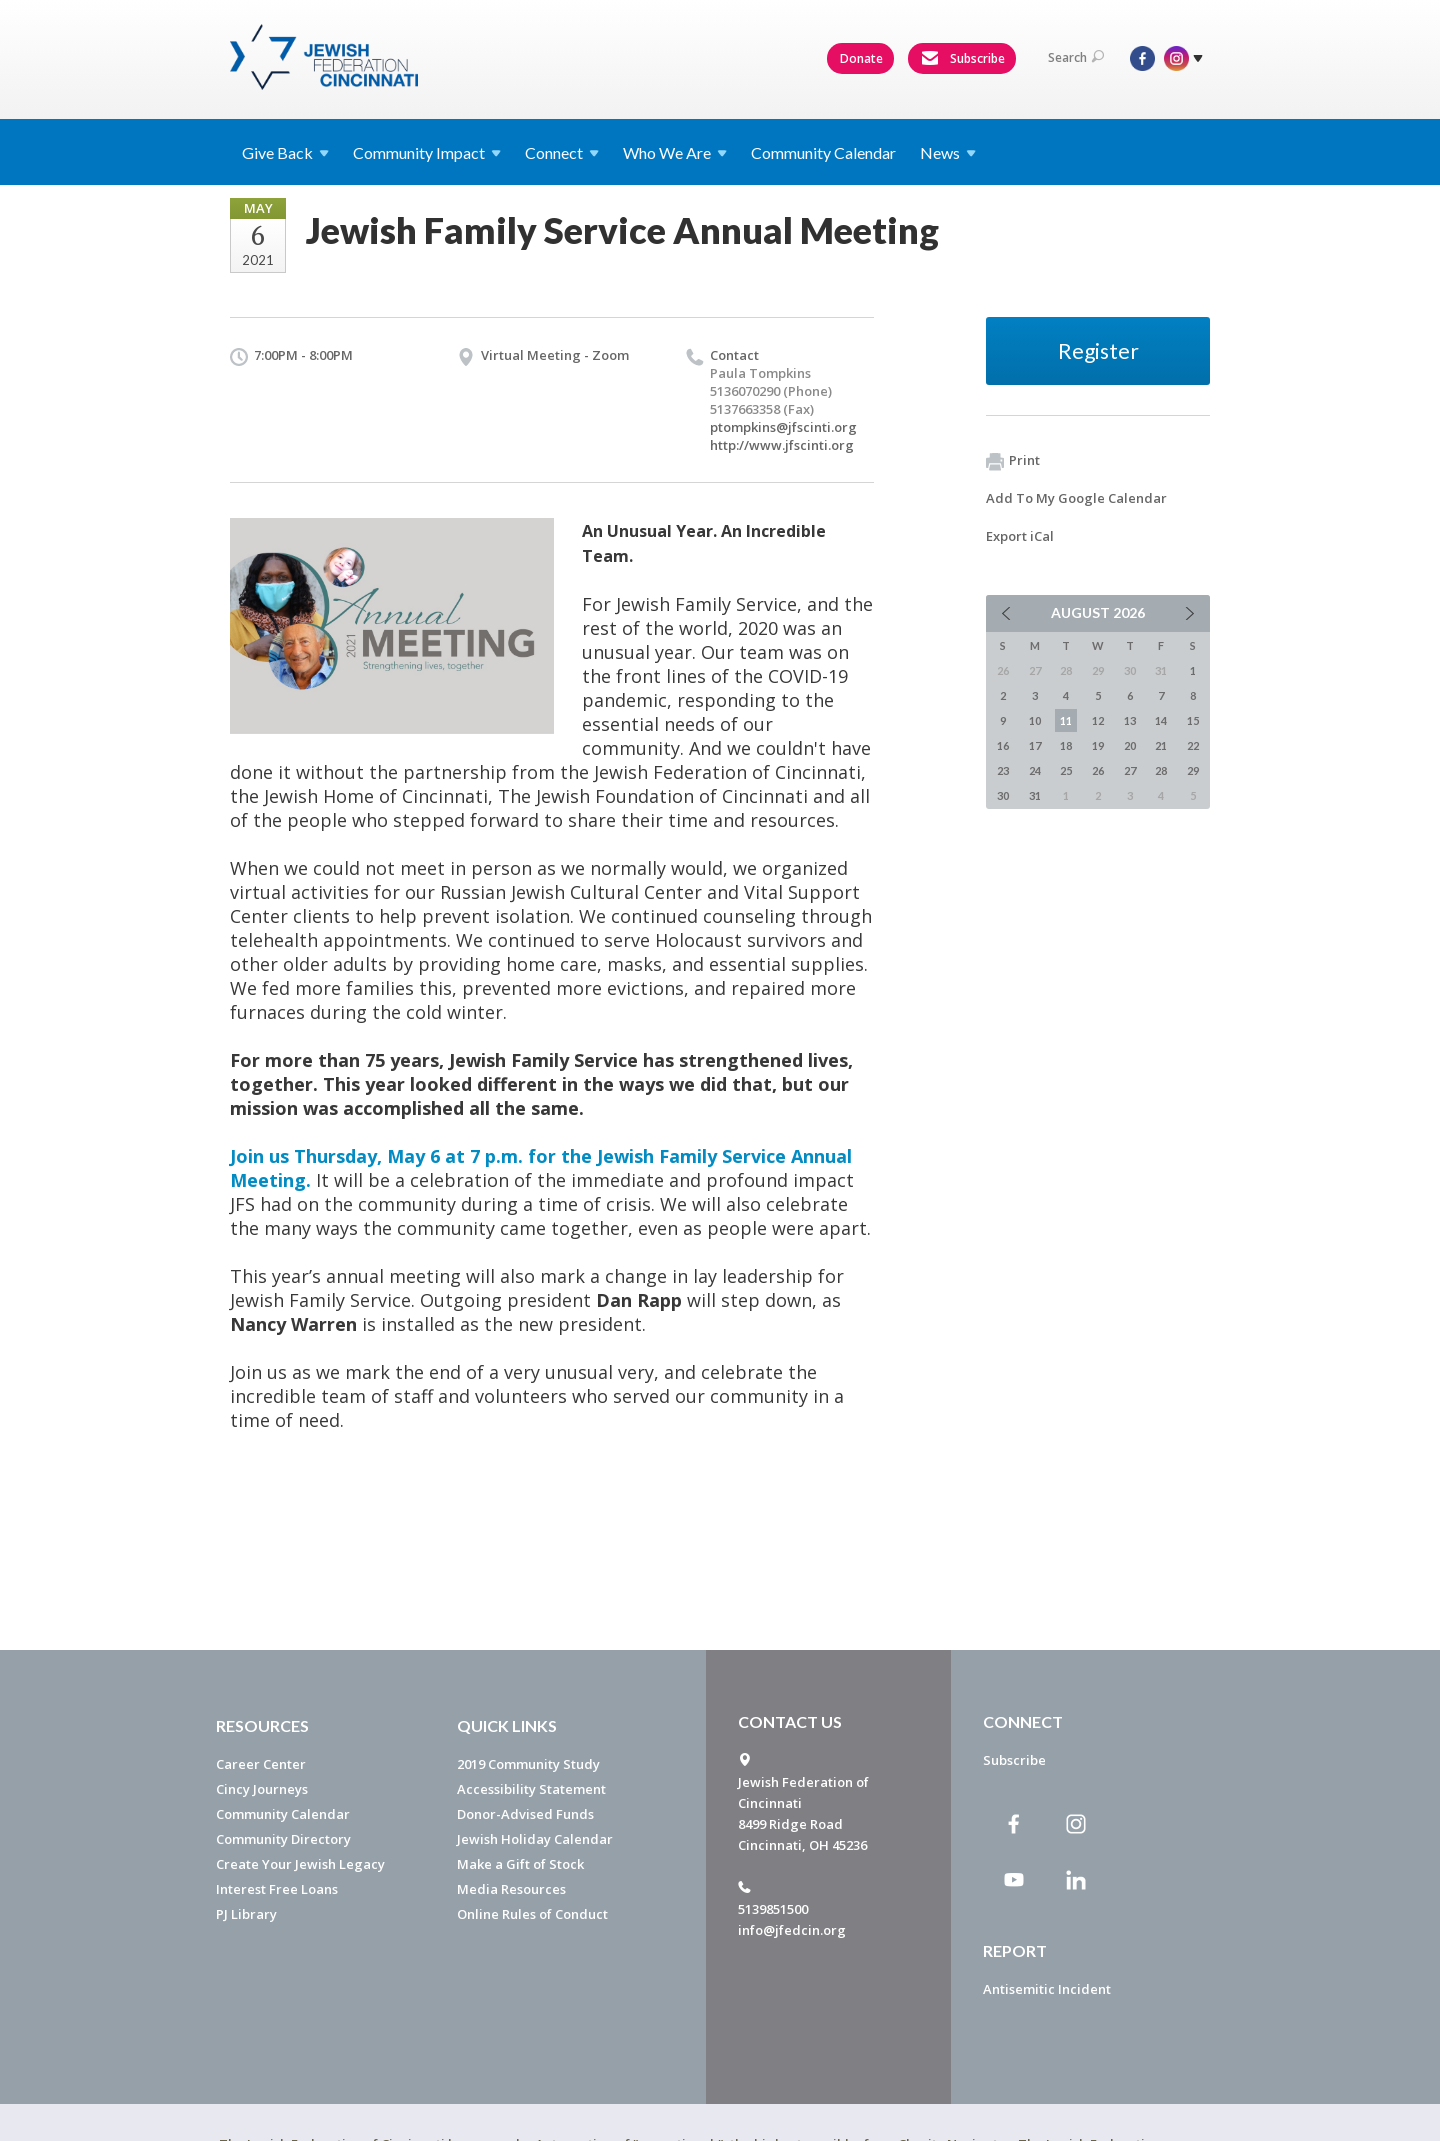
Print (1013, 461)
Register (1098, 350)
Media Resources (511, 1889)
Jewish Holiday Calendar (535, 1839)
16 (1003, 745)
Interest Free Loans (277, 1889)
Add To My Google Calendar (1076, 498)
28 (1161, 770)
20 (1130, 745)
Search (1076, 57)
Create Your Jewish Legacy (300, 1864)
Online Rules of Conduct (532, 1914)
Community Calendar (823, 152)
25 (1066, 770)
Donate (861, 58)
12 (1098, 720)
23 (1003, 770)
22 (1193, 745)
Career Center (261, 1764)
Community (427, 152)
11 (1066, 720)
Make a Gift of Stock (520, 1864)
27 (1130, 770)
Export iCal (1020, 536)
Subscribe (963, 59)
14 (1161, 720)
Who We (675, 152)
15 (1193, 720)
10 (1035, 720)
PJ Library (246, 1914)
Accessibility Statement (531, 1789)
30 (1003, 795)
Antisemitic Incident (1047, 1989)
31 (1035, 795)
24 (1035, 770)
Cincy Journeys (262, 1789)
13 (1130, 720)
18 (1066, 745)
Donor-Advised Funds (525, 1814)
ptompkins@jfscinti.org (783, 427)
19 (1098, 745)
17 (1035, 745)
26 (1098, 770)
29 (1193, 770)
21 (1161, 745)
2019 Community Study (528, 1764)
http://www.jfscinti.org (782, 445)
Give (285, 152)
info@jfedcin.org (792, 1930)
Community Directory (283, 1839)
